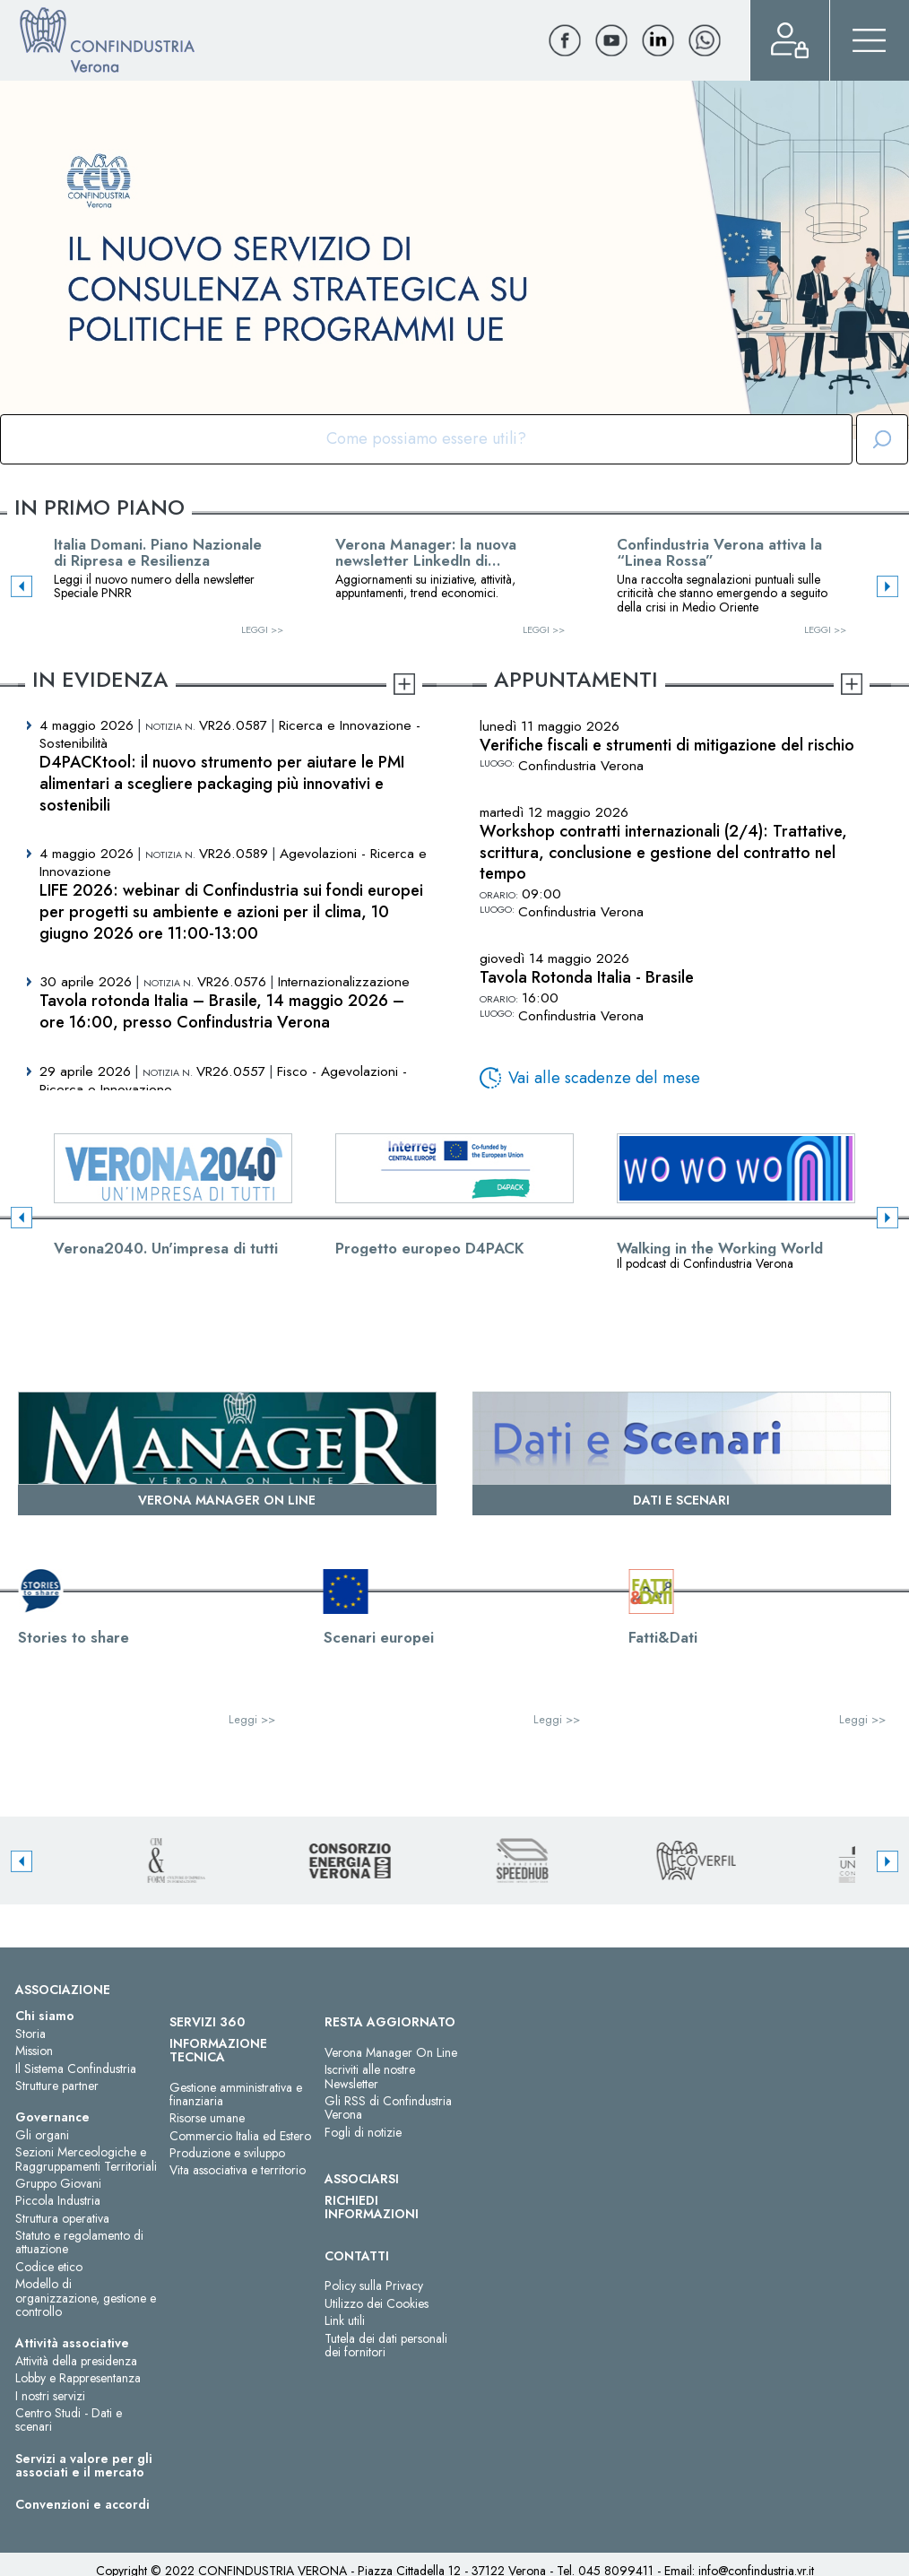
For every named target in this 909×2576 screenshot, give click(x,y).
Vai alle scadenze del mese (604, 1077)
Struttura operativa (62, 2218)
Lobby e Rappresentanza (78, 2378)
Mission (34, 2051)
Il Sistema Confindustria (75, 2068)
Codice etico (48, 2267)
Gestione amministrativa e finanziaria (235, 2094)
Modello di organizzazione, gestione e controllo (85, 2297)
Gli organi (42, 2135)
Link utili (345, 2320)
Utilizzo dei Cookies (377, 2303)
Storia (30, 2034)
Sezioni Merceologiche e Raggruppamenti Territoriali (86, 2158)
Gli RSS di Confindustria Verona (388, 2107)
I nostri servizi (50, 2396)
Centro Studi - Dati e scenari (68, 2419)
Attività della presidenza (76, 2361)
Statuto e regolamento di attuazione (79, 2242)
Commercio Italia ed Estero (240, 2136)
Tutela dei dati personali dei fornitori (386, 2345)
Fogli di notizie (363, 2132)
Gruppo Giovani (58, 2183)
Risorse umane (207, 2118)
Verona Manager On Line (391, 2052)
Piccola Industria (57, 2200)
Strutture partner (57, 2086)
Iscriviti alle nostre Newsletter (370, 2076)
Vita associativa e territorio (237, 2170)
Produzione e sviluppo (227, 2153)
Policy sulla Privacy (374, 2285)
